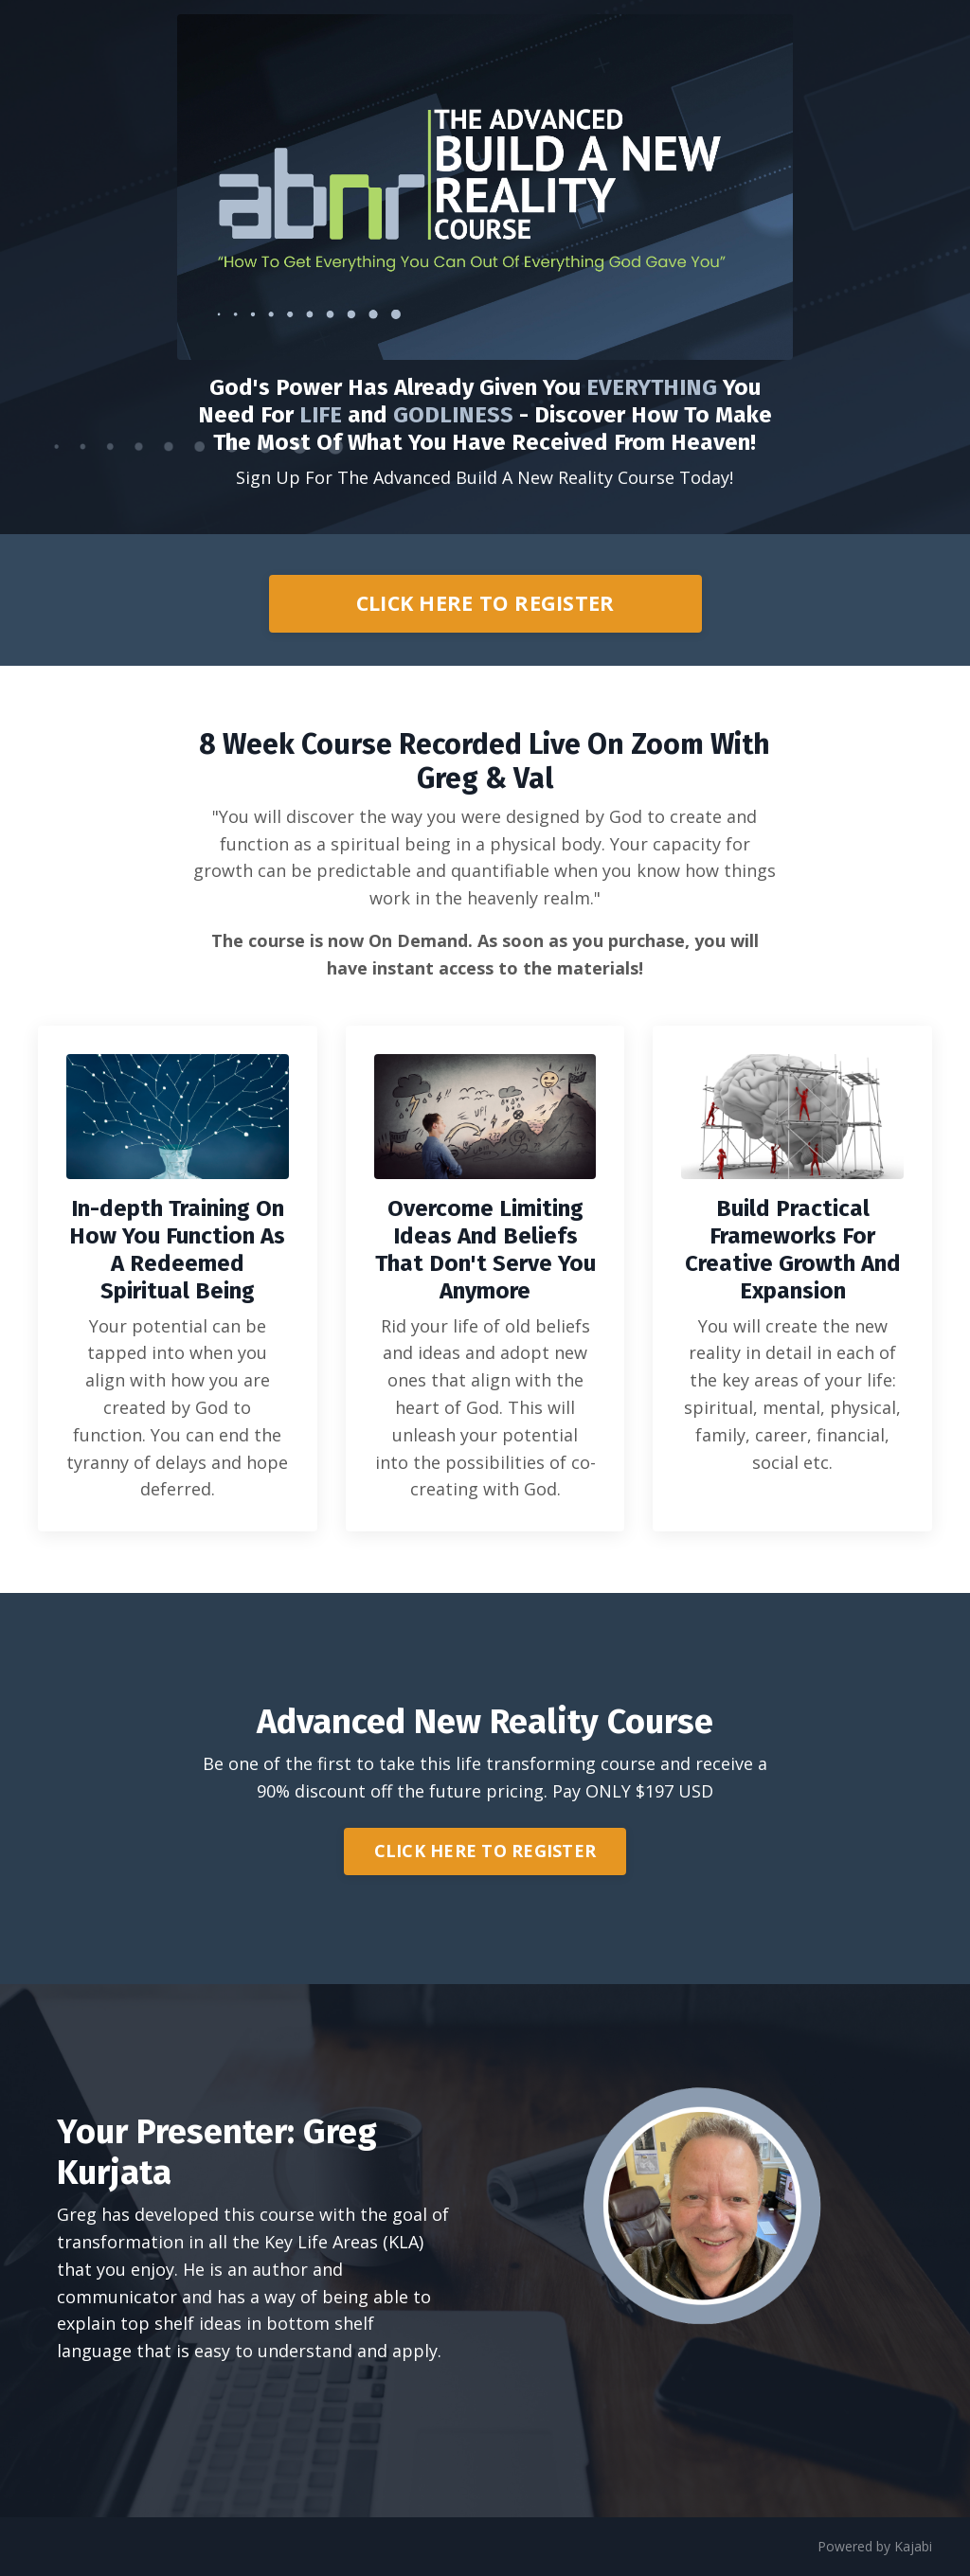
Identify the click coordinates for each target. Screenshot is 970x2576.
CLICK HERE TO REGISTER (485, 603)
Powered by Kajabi (874, 2546)
